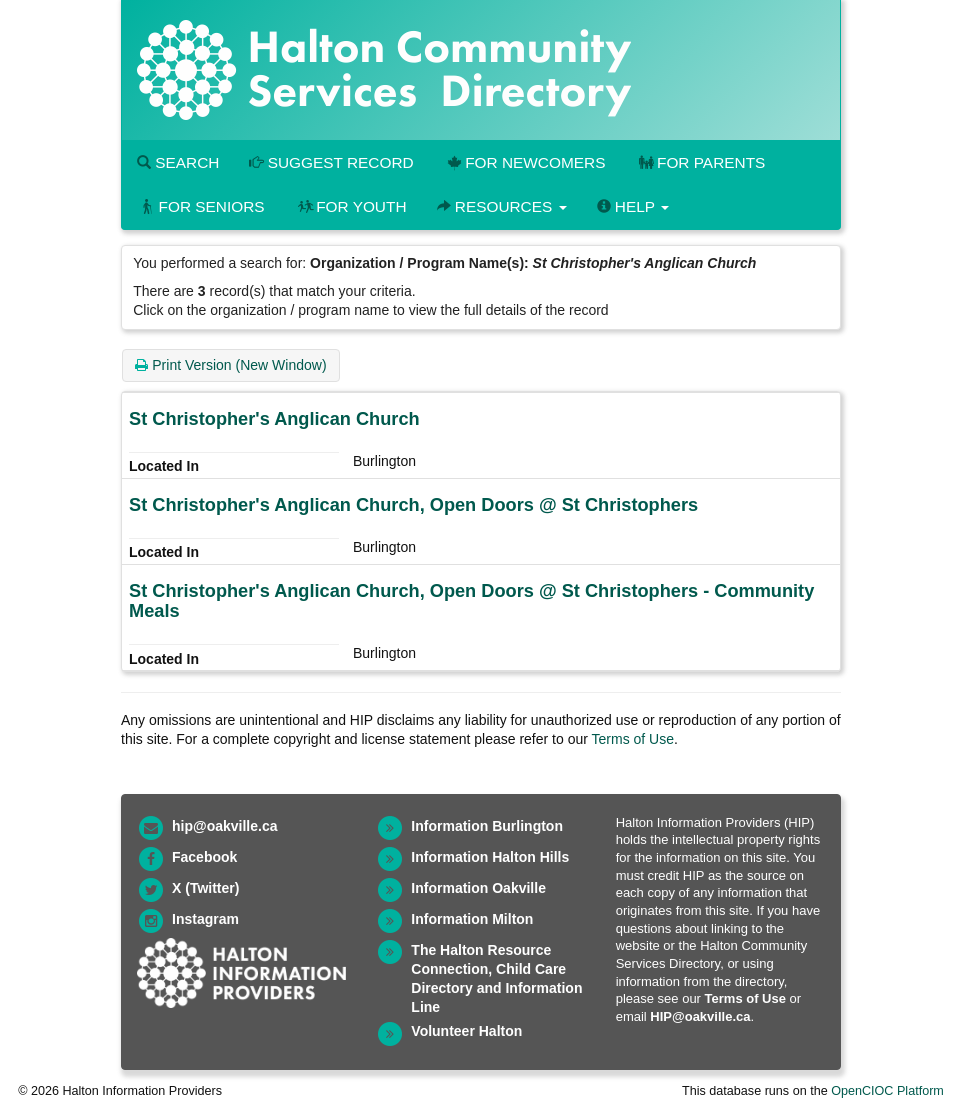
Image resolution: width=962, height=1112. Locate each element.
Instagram (205, 919)
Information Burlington (487, 826)
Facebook (204, 857)
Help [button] (633, 206)
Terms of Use (633, 739)
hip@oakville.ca (224, 826)
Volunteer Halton (466, 1031)
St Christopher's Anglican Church (274, 419)
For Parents (700, 162)
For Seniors (201, 206)
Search (178, 162)
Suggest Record (331, 162)
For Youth (351, 206)
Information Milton (472, 919)
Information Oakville (478, 888)
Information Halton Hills (490, 857)
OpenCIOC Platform (887, 1091)
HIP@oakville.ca (700, 1016)
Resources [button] (502, 206)
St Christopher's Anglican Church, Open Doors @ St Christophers (413, 505)
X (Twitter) (205, 888)
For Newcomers (525, 162)
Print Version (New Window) (230, 365)
